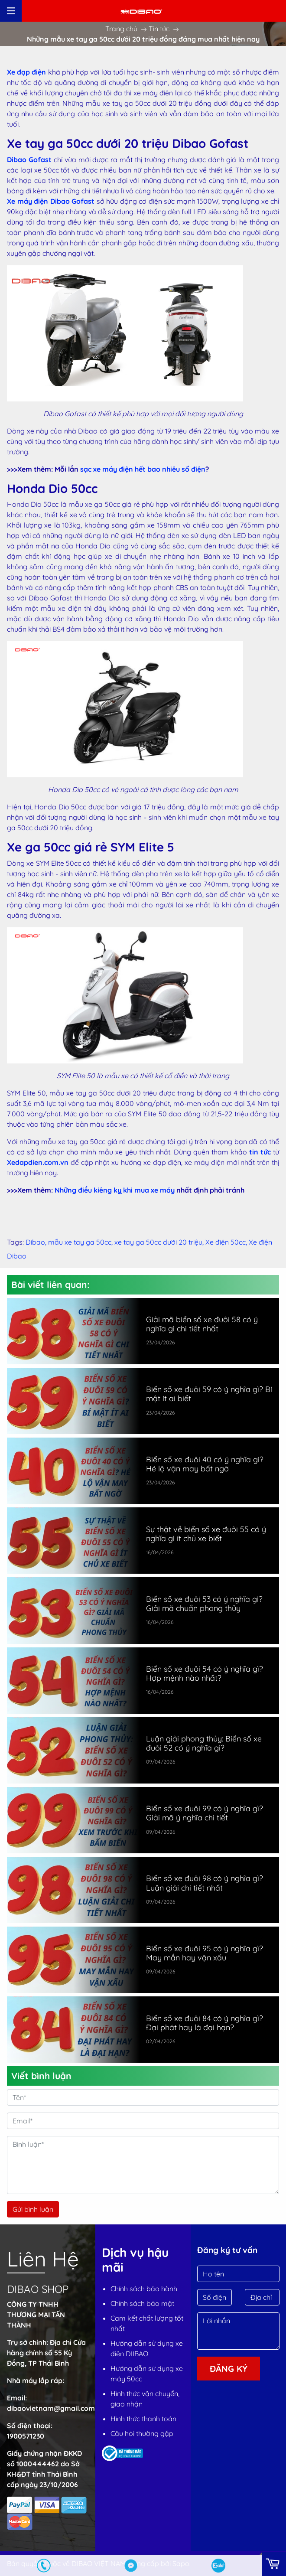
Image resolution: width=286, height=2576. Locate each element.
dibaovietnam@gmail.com (51, 2408)
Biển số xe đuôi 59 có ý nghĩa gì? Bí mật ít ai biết (209, 1394)
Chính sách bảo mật (142, 2303)
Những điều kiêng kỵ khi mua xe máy (115, 1190)
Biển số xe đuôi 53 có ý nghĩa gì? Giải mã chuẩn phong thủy (204, 1604)
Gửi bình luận (33, 2209)
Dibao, (37, 1242)
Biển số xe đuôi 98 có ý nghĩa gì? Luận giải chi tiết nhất (204, 1883)
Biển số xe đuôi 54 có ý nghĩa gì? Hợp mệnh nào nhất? (204, 1673)
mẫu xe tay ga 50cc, (81, 1242)
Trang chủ (121, 28)
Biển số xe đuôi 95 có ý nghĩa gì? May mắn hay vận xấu (204, 1953)
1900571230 (25, 2436)
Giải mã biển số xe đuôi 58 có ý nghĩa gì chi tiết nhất (202, 1324)
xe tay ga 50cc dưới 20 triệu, (159, 1242)
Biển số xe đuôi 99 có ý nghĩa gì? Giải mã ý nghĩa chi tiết (204, 1813)
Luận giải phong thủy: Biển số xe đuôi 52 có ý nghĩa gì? (204, 1743)
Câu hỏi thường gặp (141, 2433)
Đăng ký (228, 2368)
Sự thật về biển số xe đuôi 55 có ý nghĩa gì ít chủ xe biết (206, 1534)
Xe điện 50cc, (227, 1242)
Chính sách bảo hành (143, 2288)
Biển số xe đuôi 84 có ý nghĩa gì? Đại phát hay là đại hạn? (204, 2023)
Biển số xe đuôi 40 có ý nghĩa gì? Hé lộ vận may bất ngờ (204, 1464)
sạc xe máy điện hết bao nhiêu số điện (142, 469)
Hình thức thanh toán (143, 2418)
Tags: (15, 1242)
